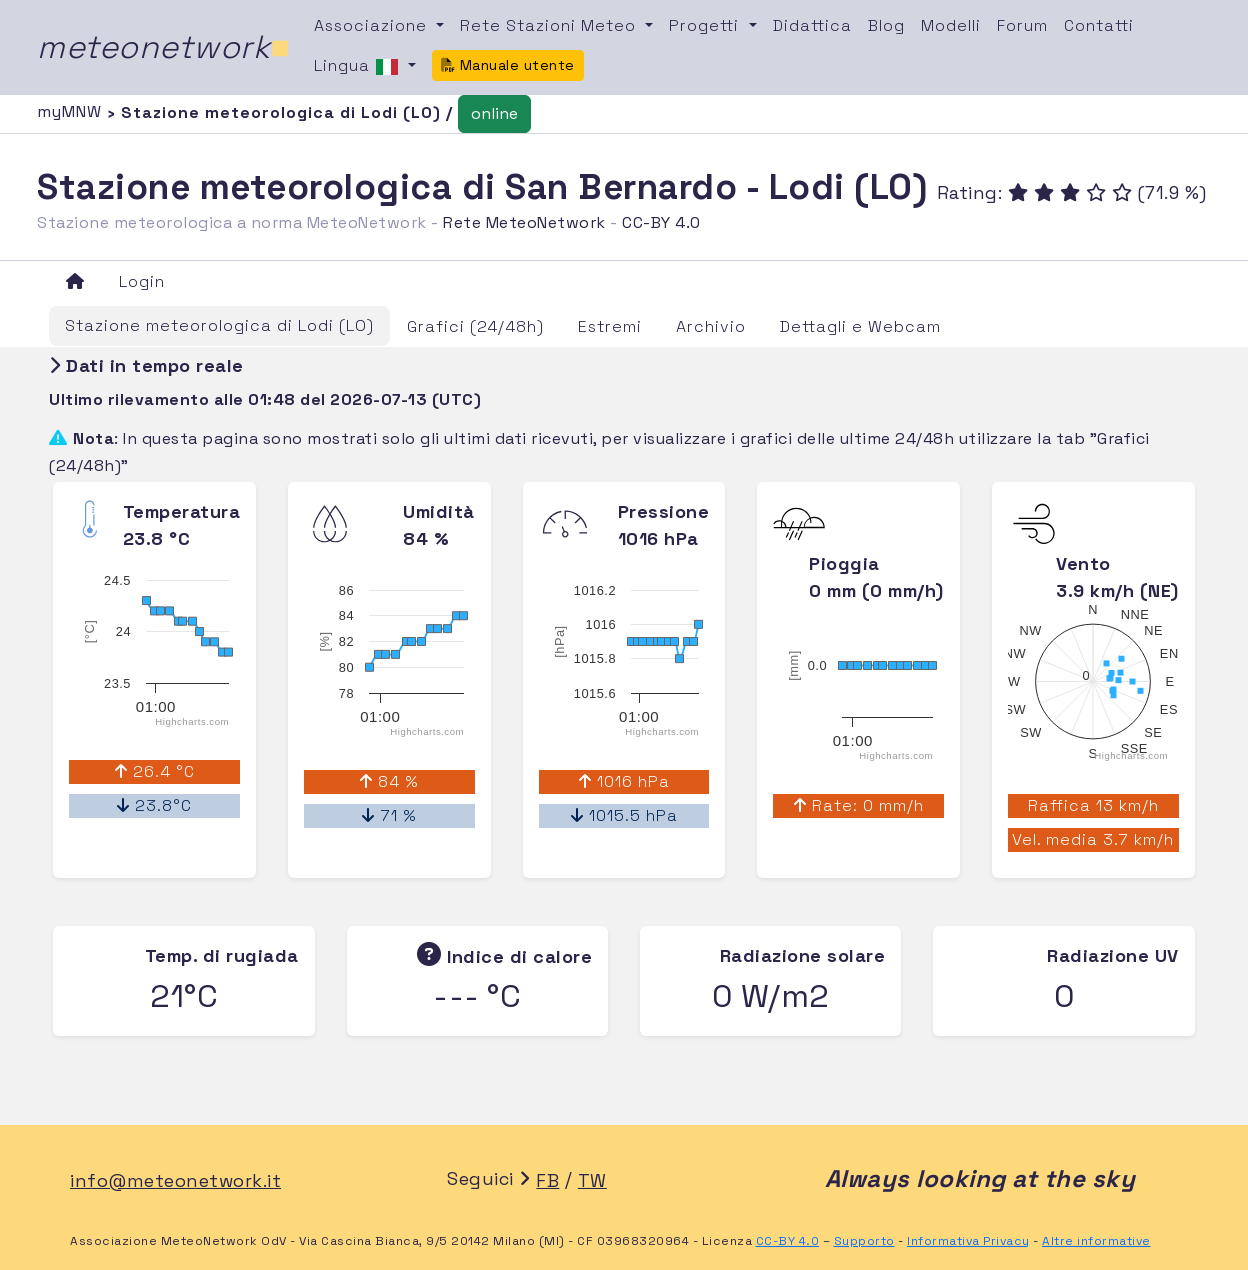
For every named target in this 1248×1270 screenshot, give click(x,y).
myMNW (72, 111)
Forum (1022, 25)
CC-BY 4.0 (661, 222)
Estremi (610, 326)
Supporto (864, 1241)
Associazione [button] (373, 25)
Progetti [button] (706, 25)
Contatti (1099, 25)
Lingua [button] (359, 67)
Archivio (711, 326)
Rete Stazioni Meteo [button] (550, 25)
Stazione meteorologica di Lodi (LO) (219, 325)
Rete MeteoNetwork (524, 222)
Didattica (812, 25)
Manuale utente (508, 65)
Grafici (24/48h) (475, 326)
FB (547, 1180)
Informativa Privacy (968, 1241)
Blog (886, 25)
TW (592, 1180)
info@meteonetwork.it (175, 1180)
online (494, 113)
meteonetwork (163, 47)
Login (142, 281)
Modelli (951, 25)
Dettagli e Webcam (860, 326)
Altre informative (1096, 1241)
